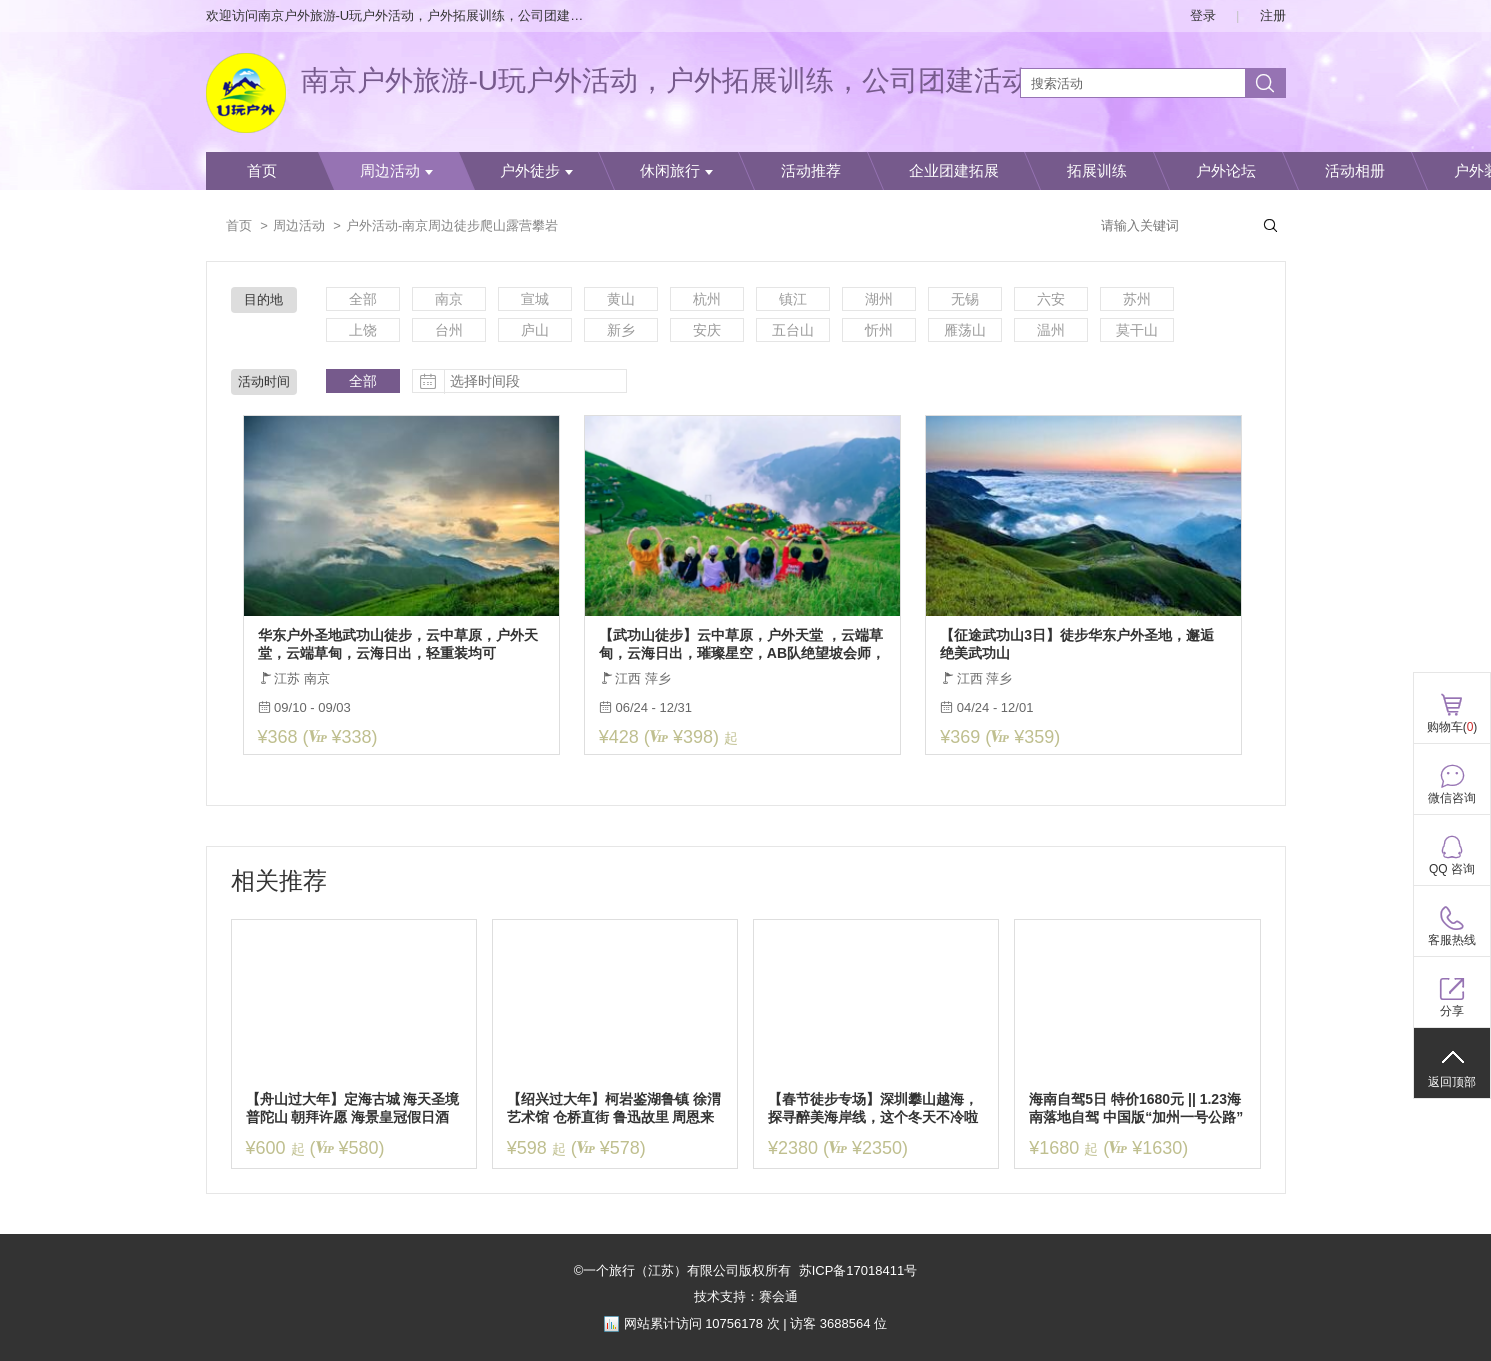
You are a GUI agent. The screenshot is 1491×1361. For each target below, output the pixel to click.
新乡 (621, 330)
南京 (449, 299)
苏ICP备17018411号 (858, 1270)
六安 (1051, 299)
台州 (449, 330)
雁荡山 (965, 330)
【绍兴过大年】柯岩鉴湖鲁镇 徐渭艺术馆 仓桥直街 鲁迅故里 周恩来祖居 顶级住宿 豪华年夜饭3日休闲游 (614, 1108)
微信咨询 (1452, 798)
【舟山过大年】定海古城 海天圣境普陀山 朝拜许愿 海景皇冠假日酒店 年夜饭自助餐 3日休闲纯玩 (353, 1108)
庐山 (535, 330)
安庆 (707, 330)
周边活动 (396, 171)
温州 (1051, 330)
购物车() (1452, 727)
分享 (1452, 1011)
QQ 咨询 (1452, 869)
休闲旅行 (676, 171)
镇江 (793, 299)
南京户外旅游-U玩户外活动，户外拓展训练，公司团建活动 (666, 80)
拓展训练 (1097, 171)
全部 (363, 299)
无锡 (965, 299)
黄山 (621, 299)
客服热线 (1452, 940)
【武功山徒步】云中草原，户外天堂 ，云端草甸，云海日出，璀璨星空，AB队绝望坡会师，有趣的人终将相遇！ (742, 644)
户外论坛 (1226, 171)
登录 (1203, 15)
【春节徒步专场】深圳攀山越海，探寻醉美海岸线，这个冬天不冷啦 (873, 1108)
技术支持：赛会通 (746, 1296)
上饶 (363, 330)
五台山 (793, 330)
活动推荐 (811, 171)
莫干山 (1137, 330)
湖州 (879, 299)
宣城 (535, 299)
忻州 (879, 330)
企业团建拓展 (954, 171)
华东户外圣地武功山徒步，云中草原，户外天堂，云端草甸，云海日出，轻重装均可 (398, 644)
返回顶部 (1452, 1082)
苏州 (1137, 299)
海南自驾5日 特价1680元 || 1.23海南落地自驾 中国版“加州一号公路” (1136, 1108)
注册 (1273, 15)
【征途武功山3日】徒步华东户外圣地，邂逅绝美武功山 (1077, 644)
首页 (262, 171)
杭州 (707, 299)
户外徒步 (536, 171)
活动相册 (1355, 171)
